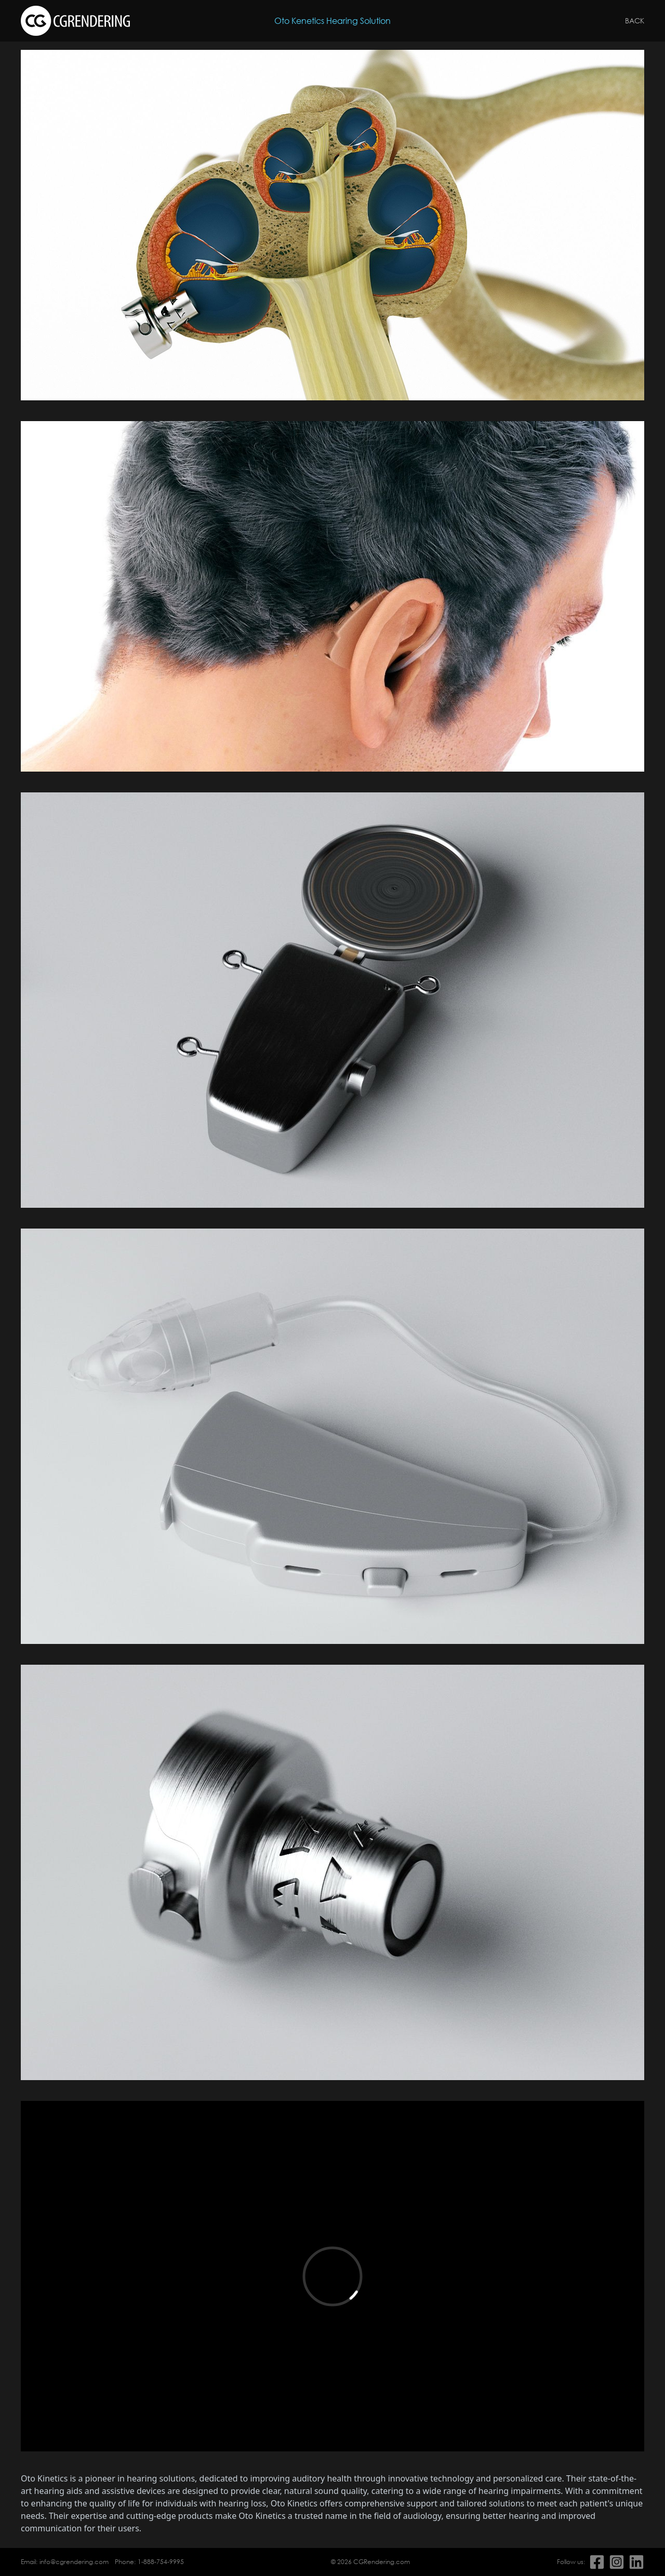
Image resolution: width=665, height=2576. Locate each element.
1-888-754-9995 (161, 2562)
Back (634, 20)
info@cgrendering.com (74, 2562)
